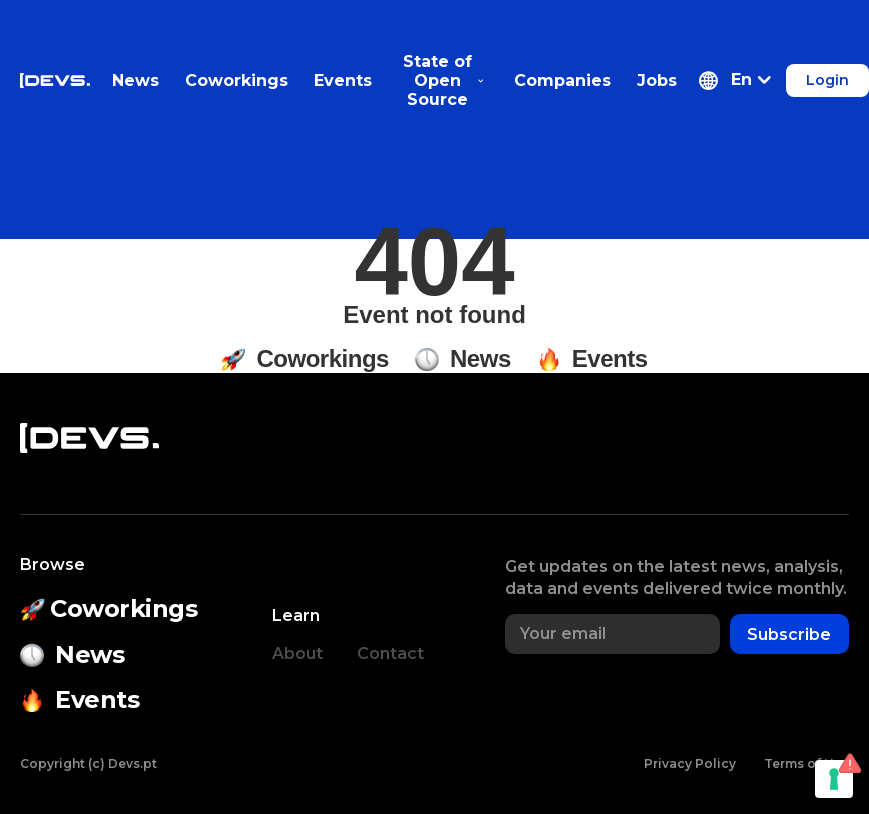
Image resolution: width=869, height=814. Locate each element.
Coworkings (236, 80)
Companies (562, 80)
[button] (735, 81)
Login (827, 80)
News (135, 80)
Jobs (657, 80)
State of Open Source (443, 80)
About (297, 653)
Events (343, 80)
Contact (390, 653)
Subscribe (789, 634)
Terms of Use (806, 763)
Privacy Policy (690, 763)
